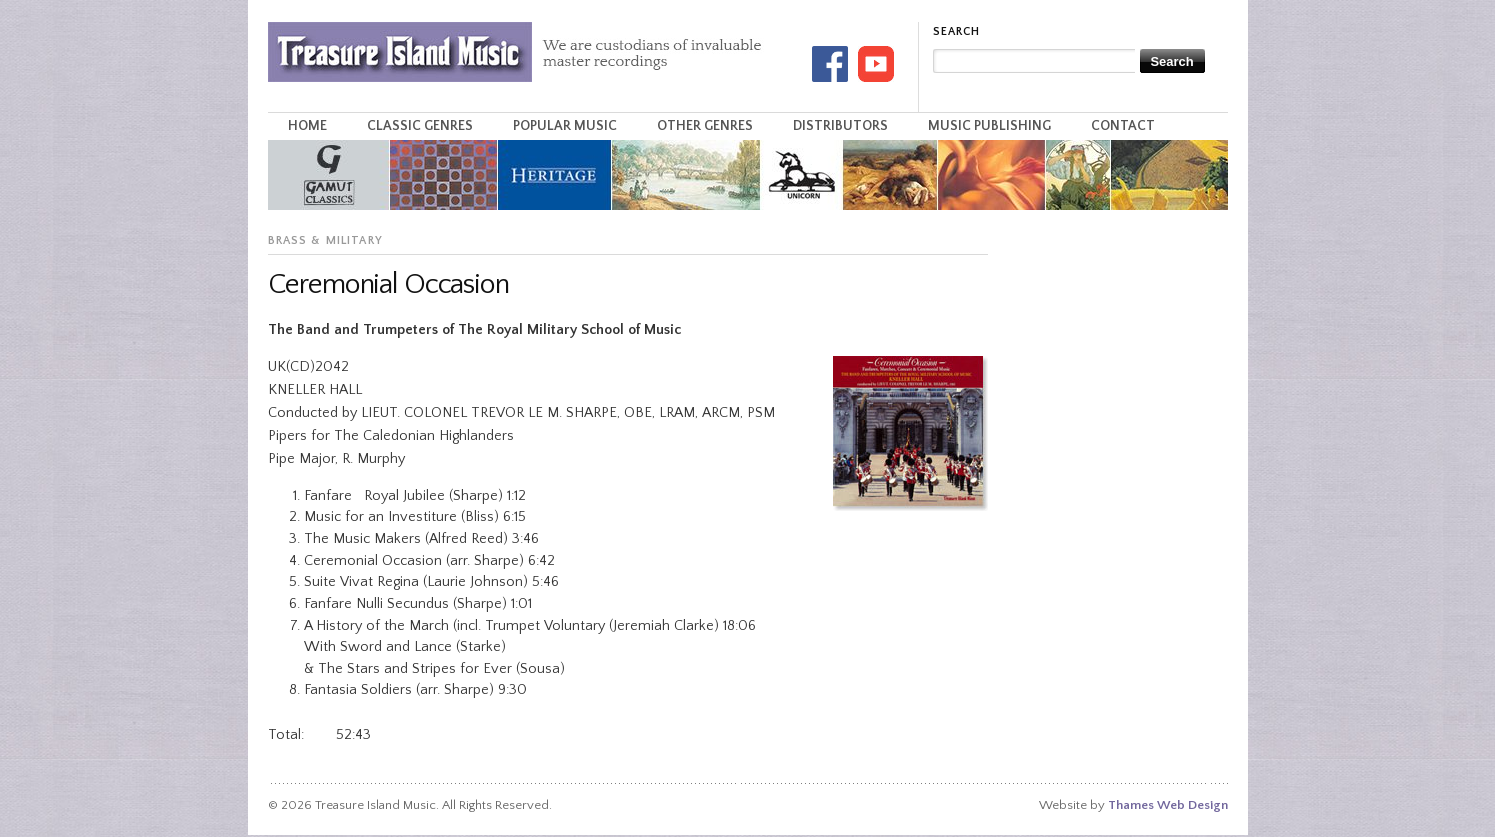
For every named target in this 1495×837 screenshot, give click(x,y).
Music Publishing (989, 126)
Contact (1123, 126)
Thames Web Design (1168, 805)
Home (307, 126)
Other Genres (705, 126)
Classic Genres (420, 126)
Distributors (840, 126)
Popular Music (565, 126)
